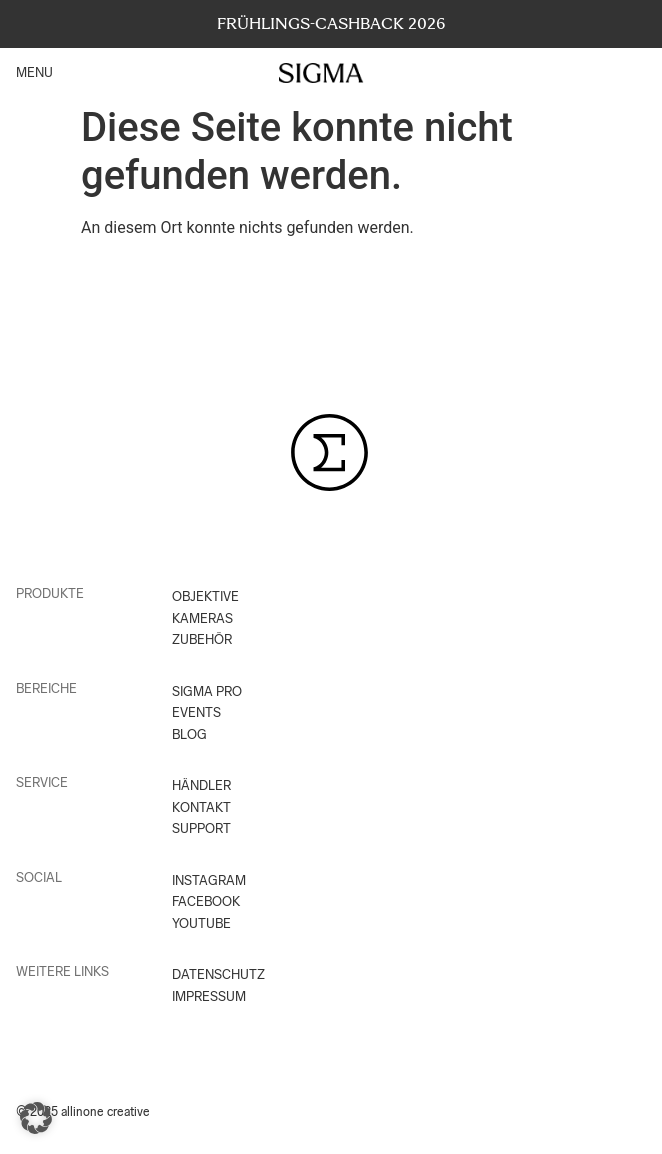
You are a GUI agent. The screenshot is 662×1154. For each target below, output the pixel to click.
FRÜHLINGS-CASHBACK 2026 (331, 23)
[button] (36, 1118)
